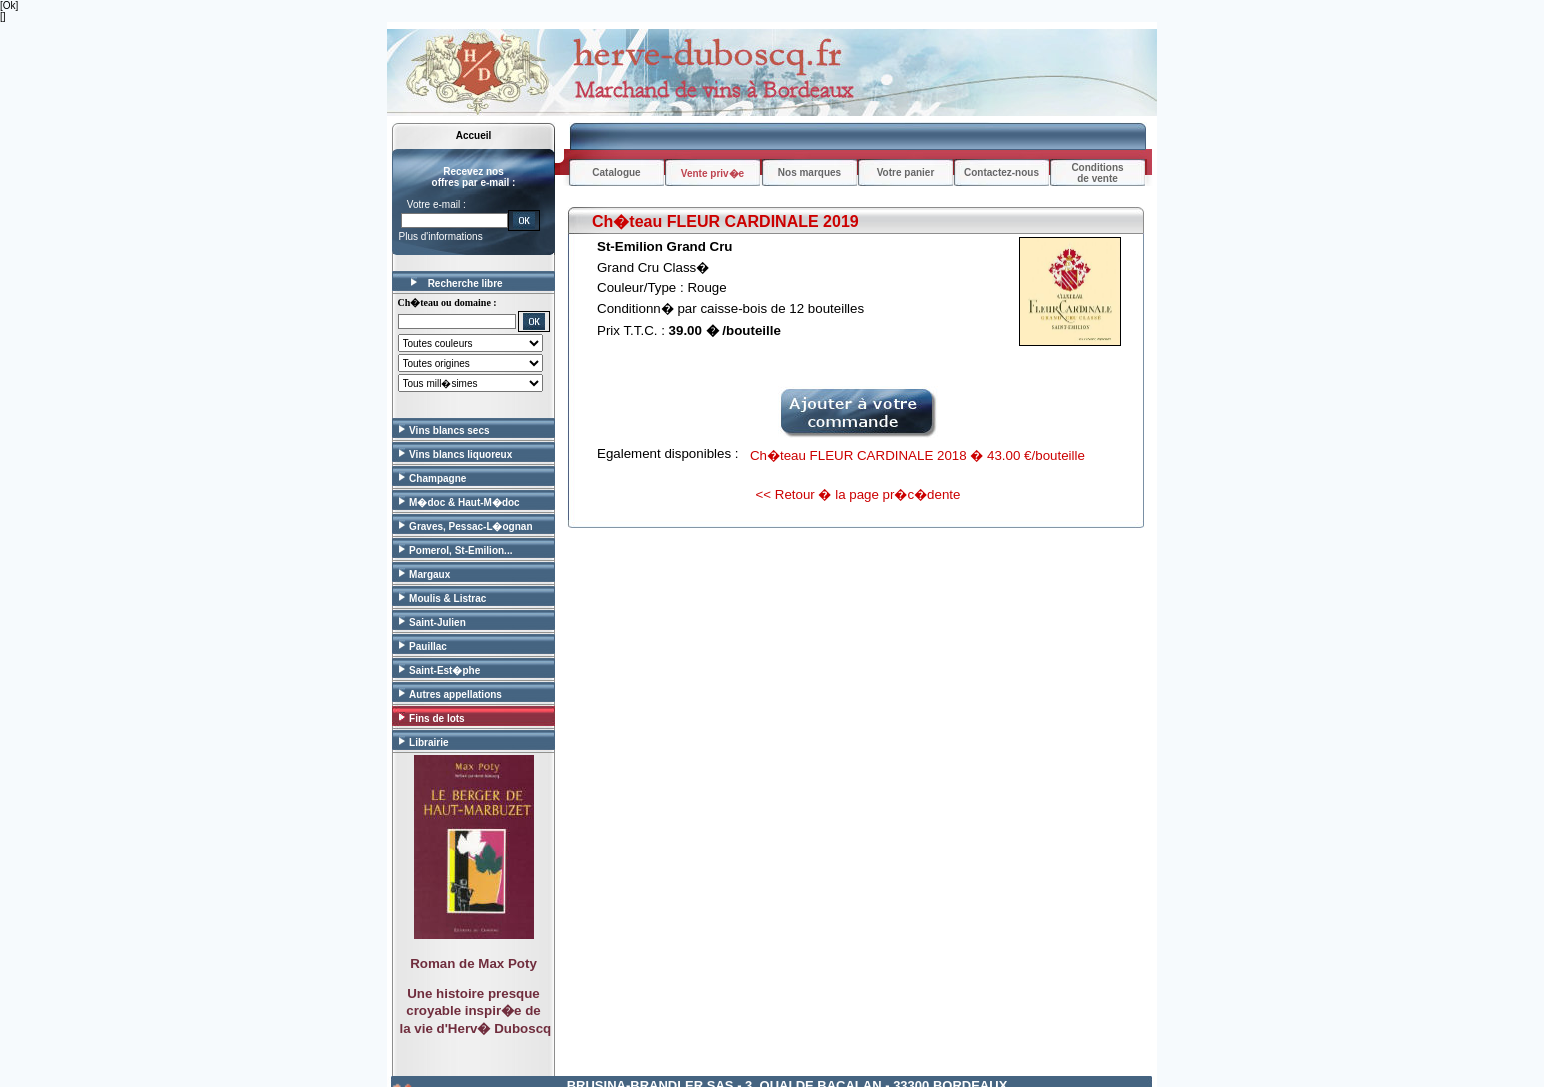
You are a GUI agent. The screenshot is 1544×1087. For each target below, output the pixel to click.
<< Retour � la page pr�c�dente (858, 494)
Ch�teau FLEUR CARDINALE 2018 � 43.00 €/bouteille (917, 455)
